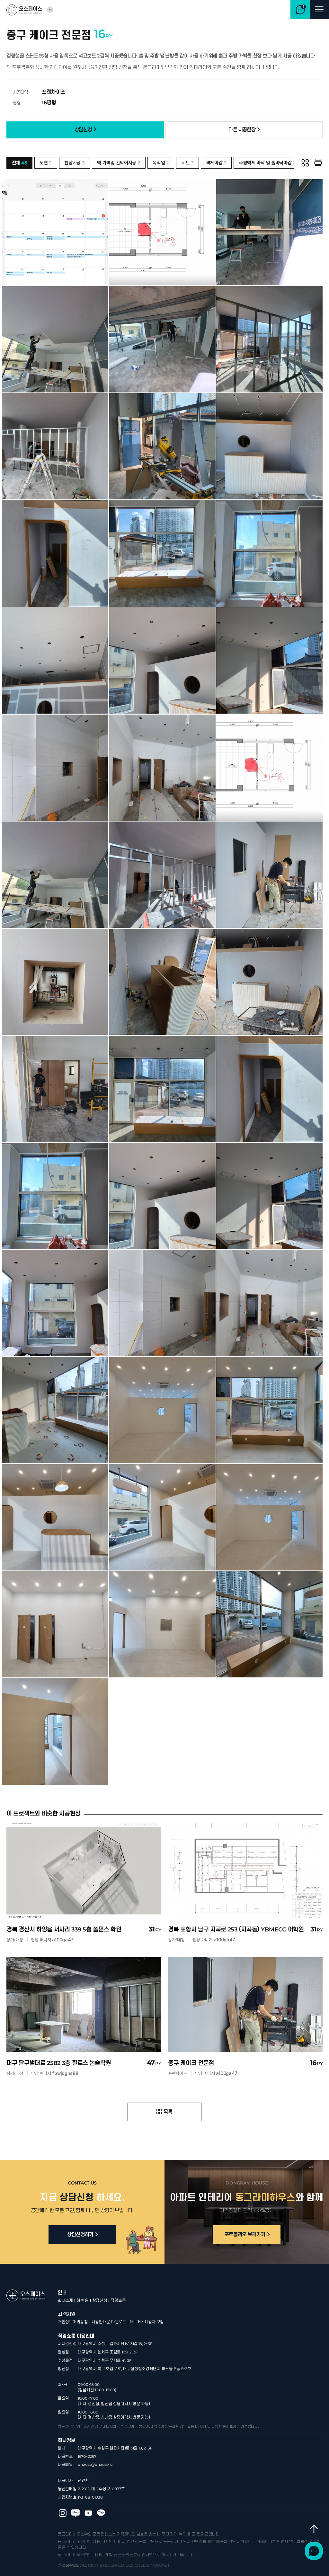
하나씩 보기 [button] (318, 162)
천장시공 (74, 163)
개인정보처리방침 (73, 2302)
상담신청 (99, 2280)
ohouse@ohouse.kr (95, 2444)
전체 (19, 163)
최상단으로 (312, 2537)
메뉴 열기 (319, 9)
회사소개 (65, 2280)
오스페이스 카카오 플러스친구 (101, 2493)
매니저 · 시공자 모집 (147, 2302)
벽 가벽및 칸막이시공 (118, 163)
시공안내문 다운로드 (109, 2302)
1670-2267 (87, 2436)
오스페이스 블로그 (75, 2493)
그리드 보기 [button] (305, 162)
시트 (188, 163)
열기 (50, 9)
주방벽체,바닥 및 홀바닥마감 (267, 163)
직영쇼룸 (118, 2280)
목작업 (161, 163)
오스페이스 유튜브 (88, 2493)
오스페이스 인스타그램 (62, 2493)
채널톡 (312, 2559)
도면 (46, 163)
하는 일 (82, 2280)
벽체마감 (216, 163)
